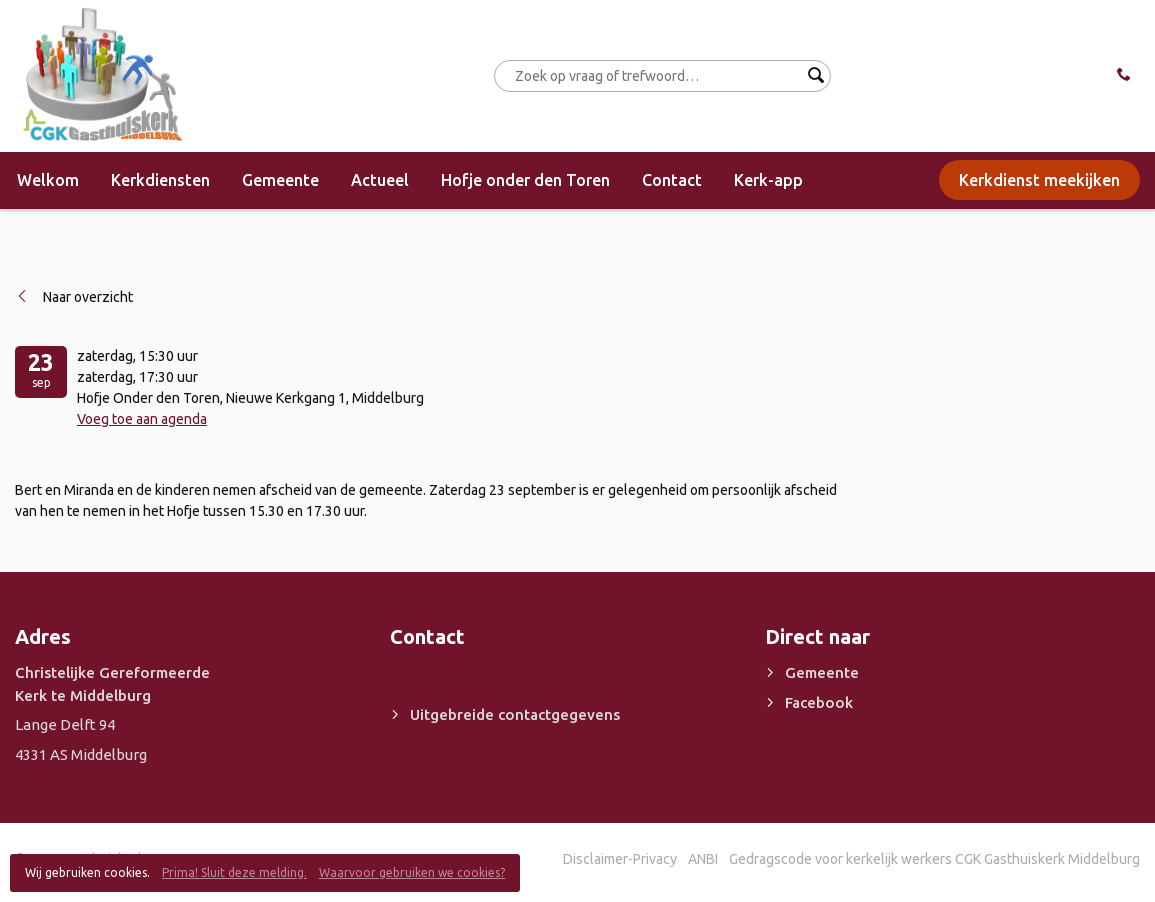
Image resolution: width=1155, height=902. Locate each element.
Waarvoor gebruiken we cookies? (412, 872)
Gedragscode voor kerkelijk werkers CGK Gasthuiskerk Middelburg (934, 859)
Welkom (48, 180)
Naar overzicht (88, 297)
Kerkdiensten (160, 180)
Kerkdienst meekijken (1039, 180)
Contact (672, 180)
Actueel (380, 180)
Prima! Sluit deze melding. (234, 872)
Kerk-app (768, 180)
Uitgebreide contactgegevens (515, 714)
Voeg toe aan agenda (142, 419)
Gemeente (280, 180)
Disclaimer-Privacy (620, 859)
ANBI (703, 859)
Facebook (819, 702)
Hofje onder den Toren (525, 180)
